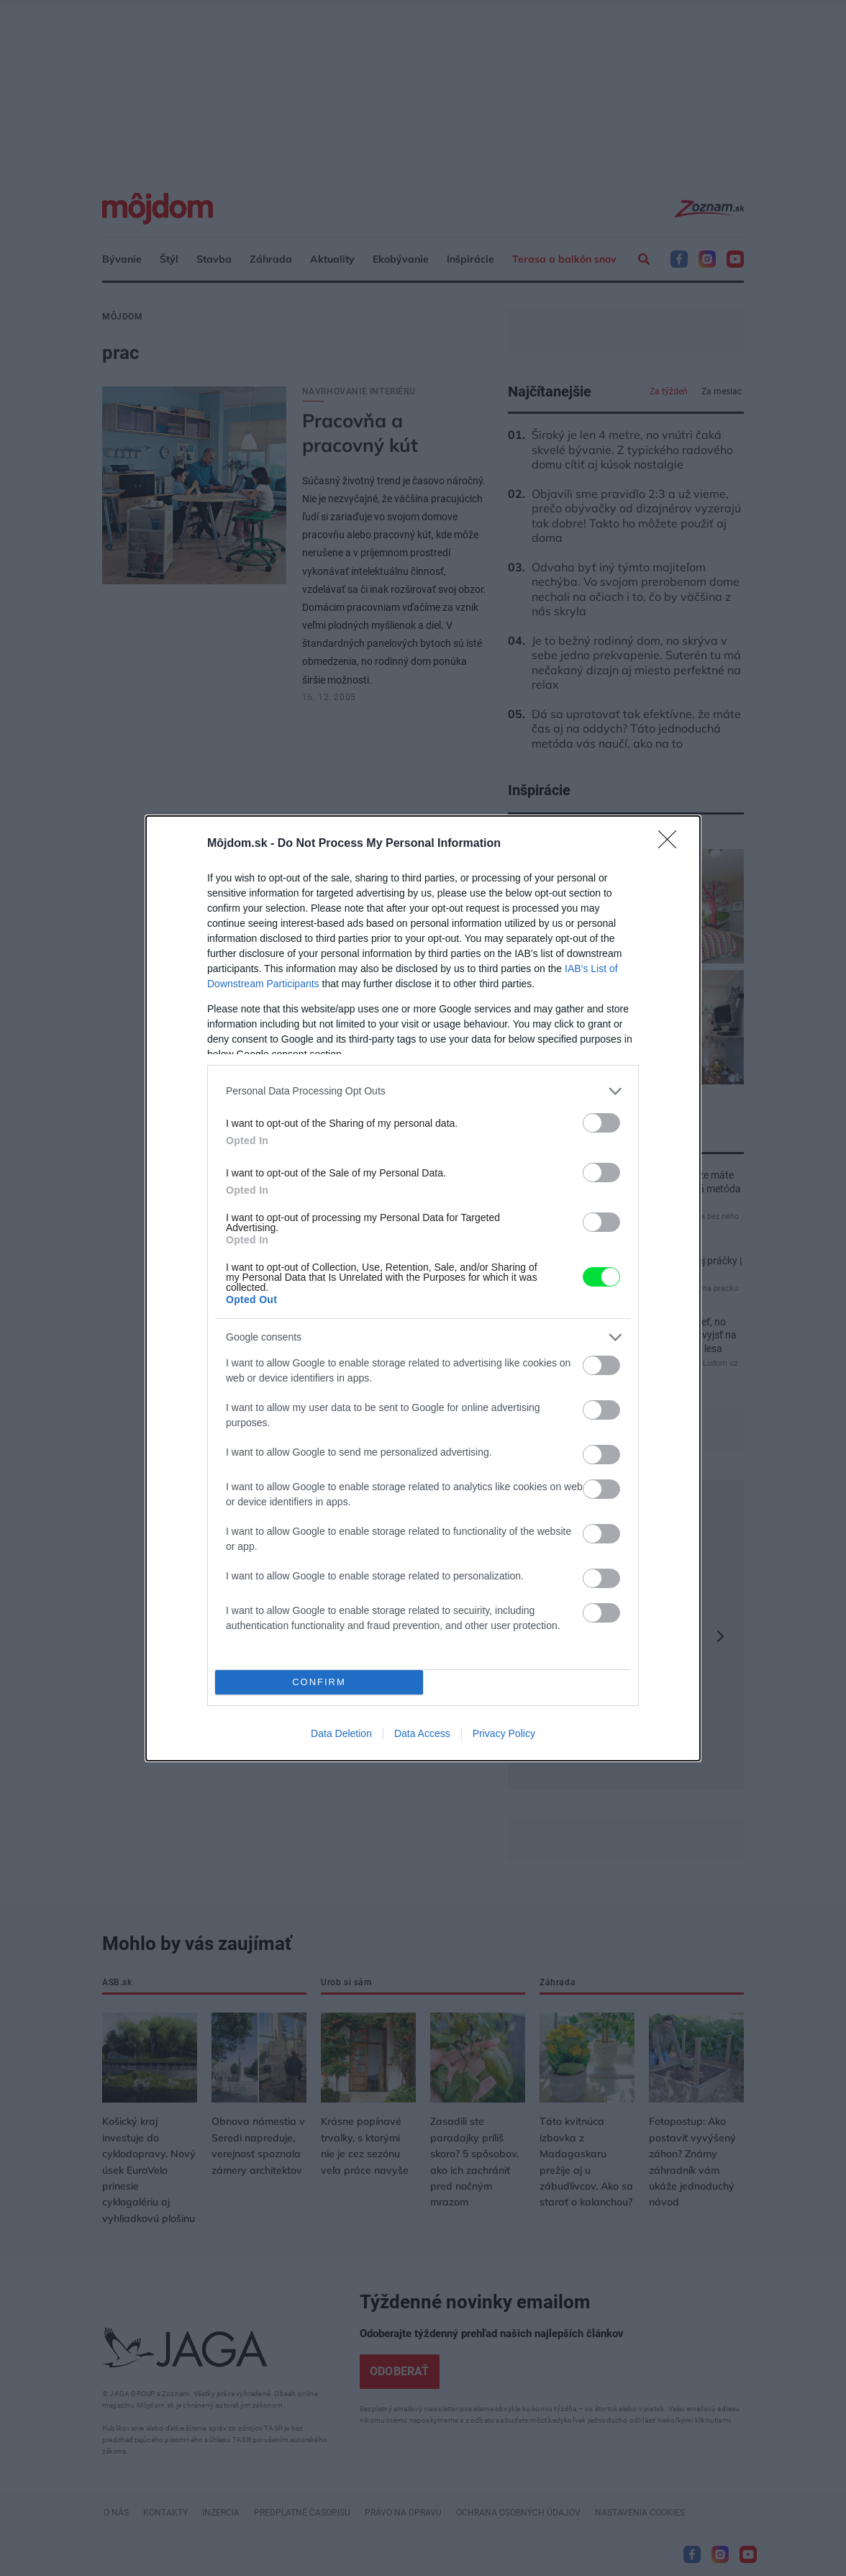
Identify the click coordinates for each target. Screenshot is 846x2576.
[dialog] (423, 1288)
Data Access (422, 1733)
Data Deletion (341, 1733)
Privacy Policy (504, 1733)
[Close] (672, 844)
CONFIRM (319, 1682)
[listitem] (423, 1091)
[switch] (601, 1123)
